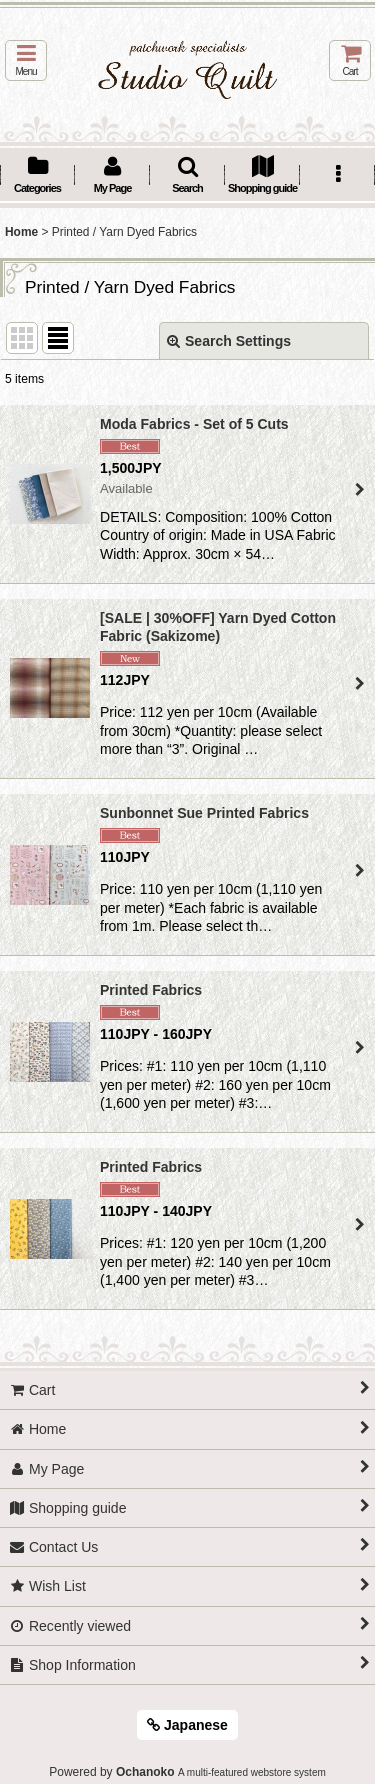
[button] (26, 60)
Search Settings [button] (229, 341)
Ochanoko (145, 1772)
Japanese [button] (187, 1725)
